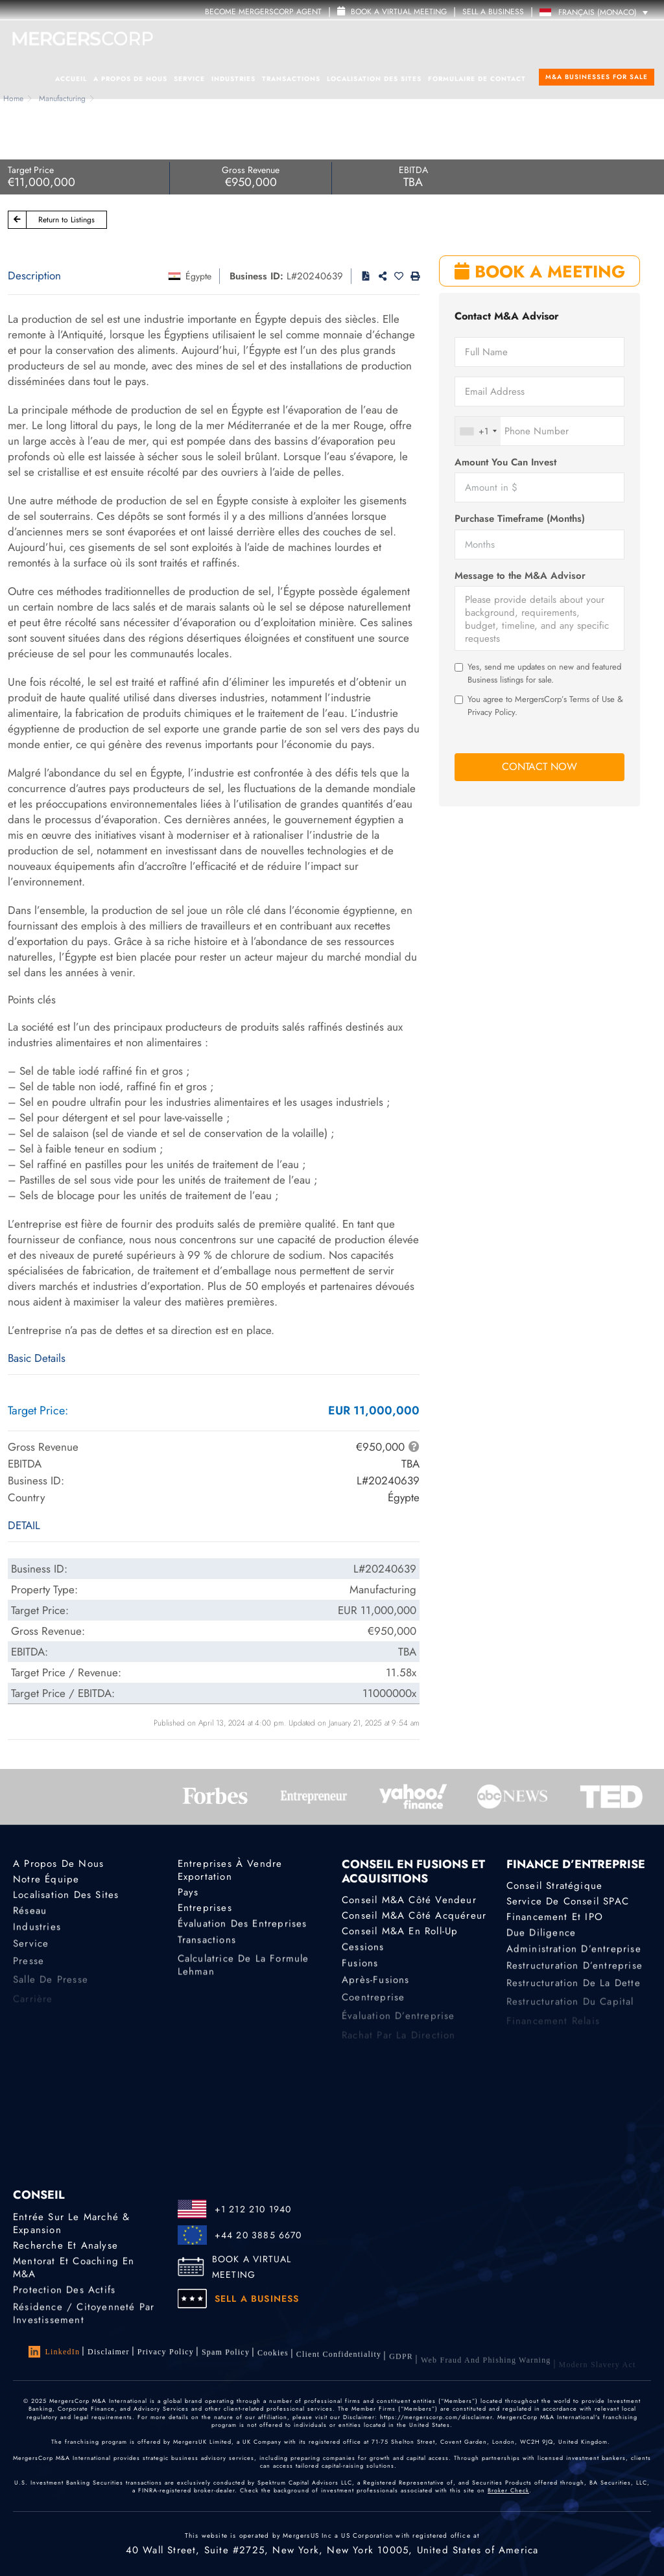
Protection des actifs (64, 2293)
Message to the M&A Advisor (520, 576)
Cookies (273, 2359)
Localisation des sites (374, 79)
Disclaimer (109, 2351)
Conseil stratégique (554, 1886)
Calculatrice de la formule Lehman (243, 1982)
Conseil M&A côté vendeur (409, 1900)
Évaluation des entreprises (242, 1927)
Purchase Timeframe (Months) (520, 519)
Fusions (360, 1969)
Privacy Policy (165, 2353)
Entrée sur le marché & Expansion (71, 2223)
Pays (188, 1892)
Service (189, 79)
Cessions (363, 1950)
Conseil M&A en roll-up (400, 1932)
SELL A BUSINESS (493, 12)
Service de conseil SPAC (568, 1901)
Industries (233, 79)
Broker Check (508, 2491)
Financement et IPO (555, 1918)
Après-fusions (376, 1988)
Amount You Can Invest (505, 462)
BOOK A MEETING (540, 271)
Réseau (30, 1914)
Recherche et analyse (65, 2245)
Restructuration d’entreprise (574, 1974)
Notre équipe (46, 1879)
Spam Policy (226, 2356)
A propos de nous (130, 79)
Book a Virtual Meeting (392, 12)
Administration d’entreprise (573, 1955)
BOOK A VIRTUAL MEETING (252, 2267)
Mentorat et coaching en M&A (74, 2271)
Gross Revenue (250, 169)
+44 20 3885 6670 (258, 2235)
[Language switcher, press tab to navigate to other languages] (597, 12)
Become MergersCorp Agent (263, 12)
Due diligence (541, 1936)
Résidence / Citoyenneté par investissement (83, 2325)
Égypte (198, 276)
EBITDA (413, 169)
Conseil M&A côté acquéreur (414, 1916)
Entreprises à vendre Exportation (230, 1870)
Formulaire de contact (477, 79)
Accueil (71, 79)
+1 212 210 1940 (253, 2209)
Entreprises (205, 1909)
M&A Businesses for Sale (596, 77)
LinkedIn (54, 2352)
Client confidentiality (338, 2364)
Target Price (31, 169)
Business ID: (256, 276)
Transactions (291, 79)
